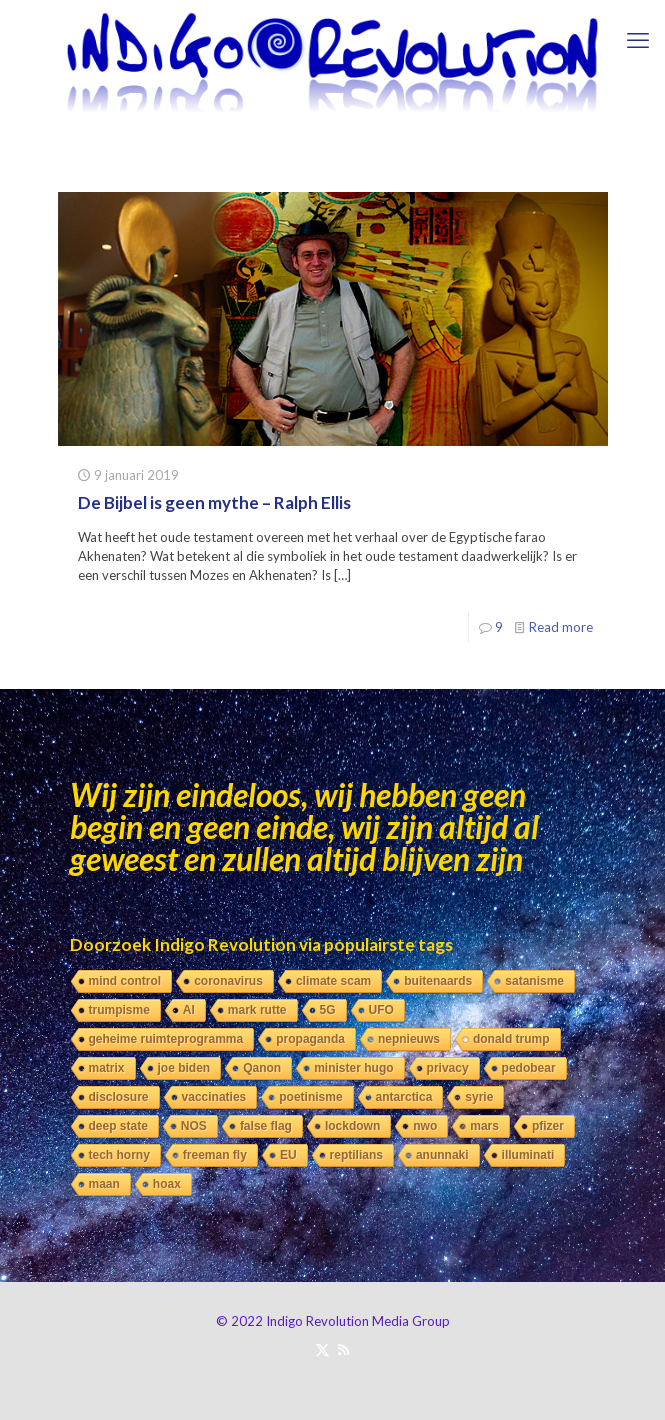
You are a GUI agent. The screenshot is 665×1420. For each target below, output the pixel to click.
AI (189, 1010)
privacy (448, 1068)
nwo (425, 1126)
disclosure (119, 1097)
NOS (194, 1126)
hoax (167, 1184)
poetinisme (310, 1097)
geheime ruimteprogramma (166, 1039)
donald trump (511, 1039)
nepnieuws (409, 1039)
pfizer (548, 1126)
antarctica (404, 1097)
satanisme (534, 981)
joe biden (184, 1068)
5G (328, 1010)
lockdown (352, 1126)
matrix (107, 1068)
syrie (479, 1097)
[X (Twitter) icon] (322, 1349)
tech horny (119, 1155)
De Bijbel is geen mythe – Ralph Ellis (214, 502)
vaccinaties (214, 1097)
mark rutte (257, 1010)
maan (104, 1184)
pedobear (529, 1068)
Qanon (262, 1068)
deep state (118, 1126)
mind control (125, 981)
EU (288, 1155)
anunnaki (442, 1155)
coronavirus (228, 981)
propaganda (310, 1039)
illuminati (528, 1155)
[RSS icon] (343, 1349)
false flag (266, 1126)
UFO (381, 1010)
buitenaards (438, 981)
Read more (561, 627)
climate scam (333, 981)
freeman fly (215, 1155)
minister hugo (353, 1068)
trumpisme (119, 1010)
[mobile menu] (638, 40)
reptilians (356, 1155)
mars (484, 1126)
